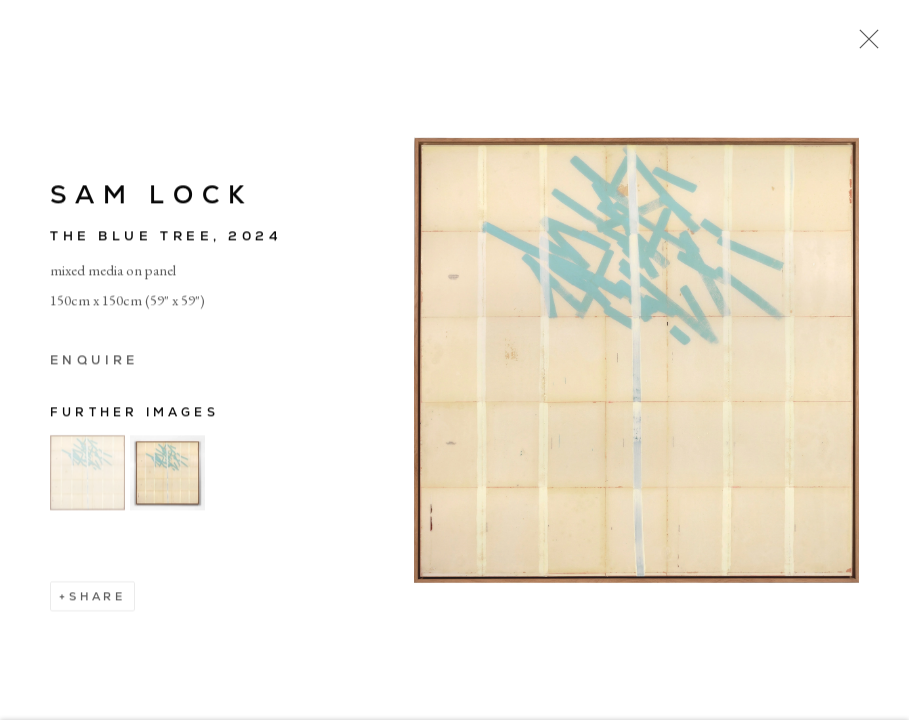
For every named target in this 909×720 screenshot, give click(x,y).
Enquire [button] (94, 363)
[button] (87, 475)
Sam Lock (151, 197)
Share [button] (97, 599)
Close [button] (864, 45)
